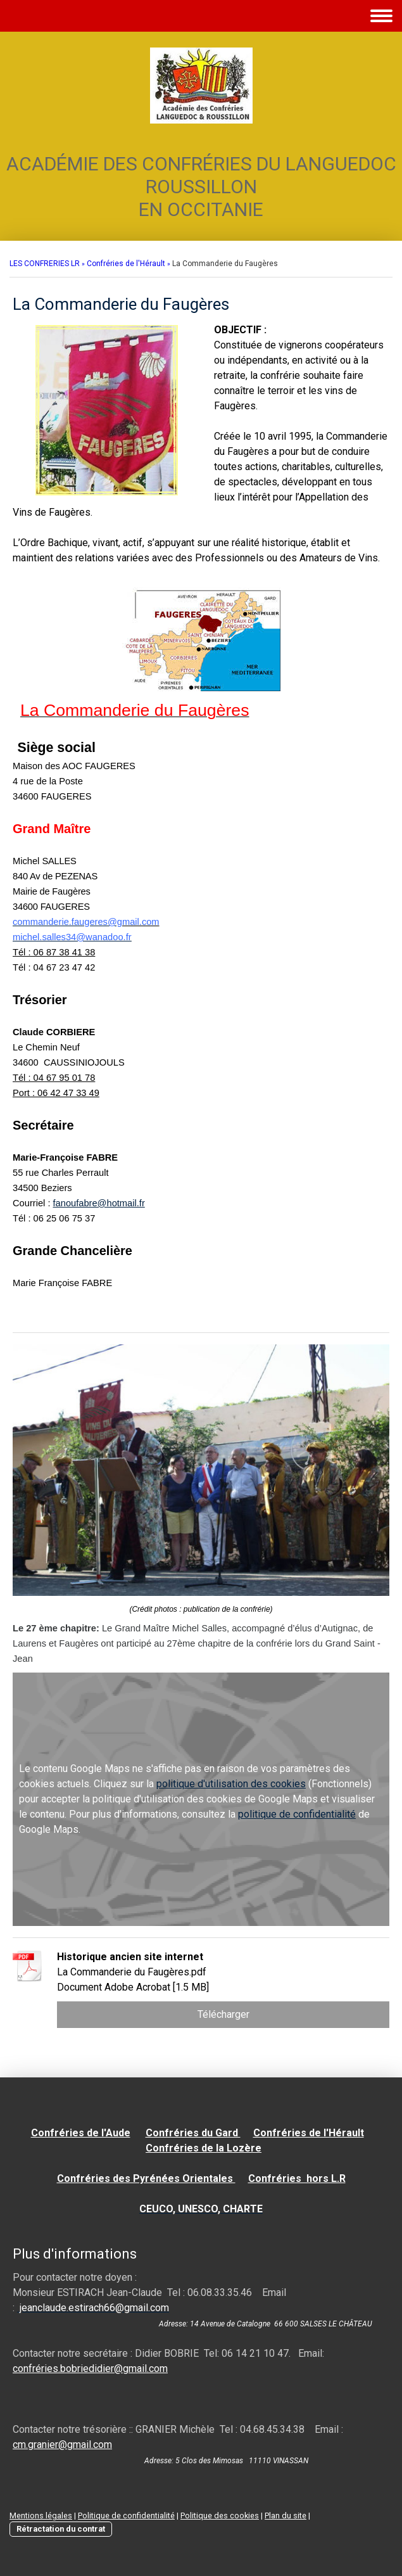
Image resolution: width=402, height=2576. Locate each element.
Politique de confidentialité (126, 2515)
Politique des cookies (219, 2515)
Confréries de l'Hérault (308, 2133)
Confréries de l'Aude (80, 2133)
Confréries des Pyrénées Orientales (146, 2178)
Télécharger (223, 2014)
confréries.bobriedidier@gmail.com (90, 2368)
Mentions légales (40, 2515)
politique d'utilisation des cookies (231, 1784)
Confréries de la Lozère (203, 2148)
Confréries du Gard (193, 2133)
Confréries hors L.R (297, 2178)
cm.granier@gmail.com (62, 2445)
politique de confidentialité (297, 1814)
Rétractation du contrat (60, 2529)
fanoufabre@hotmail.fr (99, 1203)
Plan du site (285, 2515)
